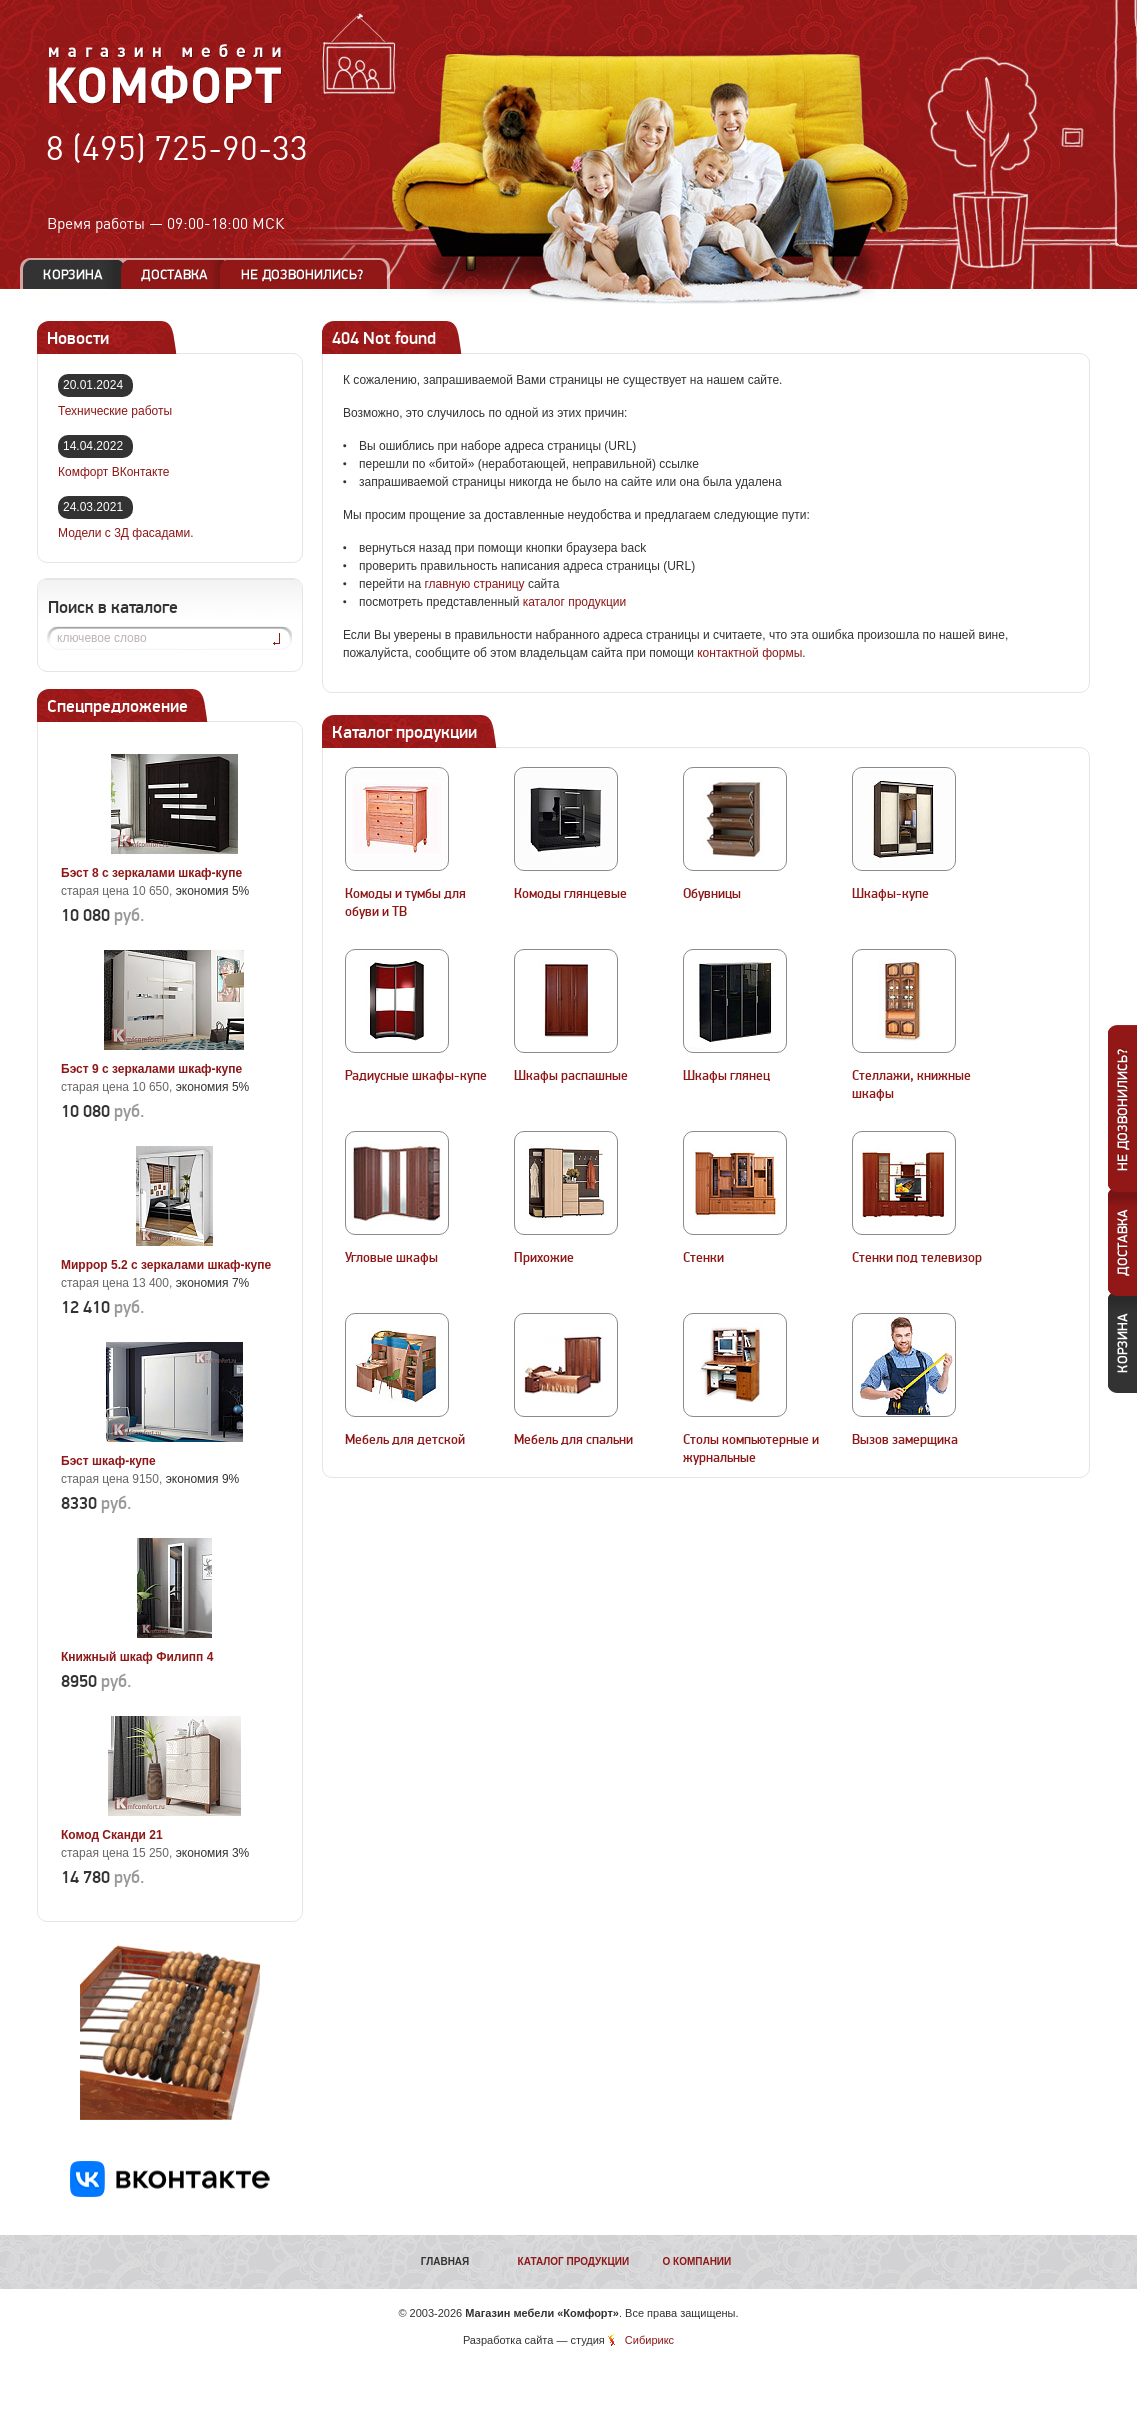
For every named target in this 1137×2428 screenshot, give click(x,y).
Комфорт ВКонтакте (113, 472)
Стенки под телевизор (917, 1258)
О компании (696, 2261)
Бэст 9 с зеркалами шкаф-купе (151, 1069)
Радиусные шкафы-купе (416, 1076)
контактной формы (749, 653)
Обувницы (712, 894)
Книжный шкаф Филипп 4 (137, 1657)
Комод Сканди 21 (112, 1835)
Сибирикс (649, 2340)
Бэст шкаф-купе (108, 1461)
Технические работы (115, 411)
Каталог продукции (574, 2261)
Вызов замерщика (905, 1440)
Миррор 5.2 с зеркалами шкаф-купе (166, 1265)
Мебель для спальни (573, 1440)
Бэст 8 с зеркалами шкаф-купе (151, 873)
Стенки (703, 1258)
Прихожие (544, 1258)
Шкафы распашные (571, 1076)
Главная (445, 2261)
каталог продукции (575, 602)
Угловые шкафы (391, 1258)
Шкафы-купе (890, 894)
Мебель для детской (405, 1440)
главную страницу (474, 584)
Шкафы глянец (726, 1076)
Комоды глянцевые (570, 894)
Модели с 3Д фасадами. (126, 533)
